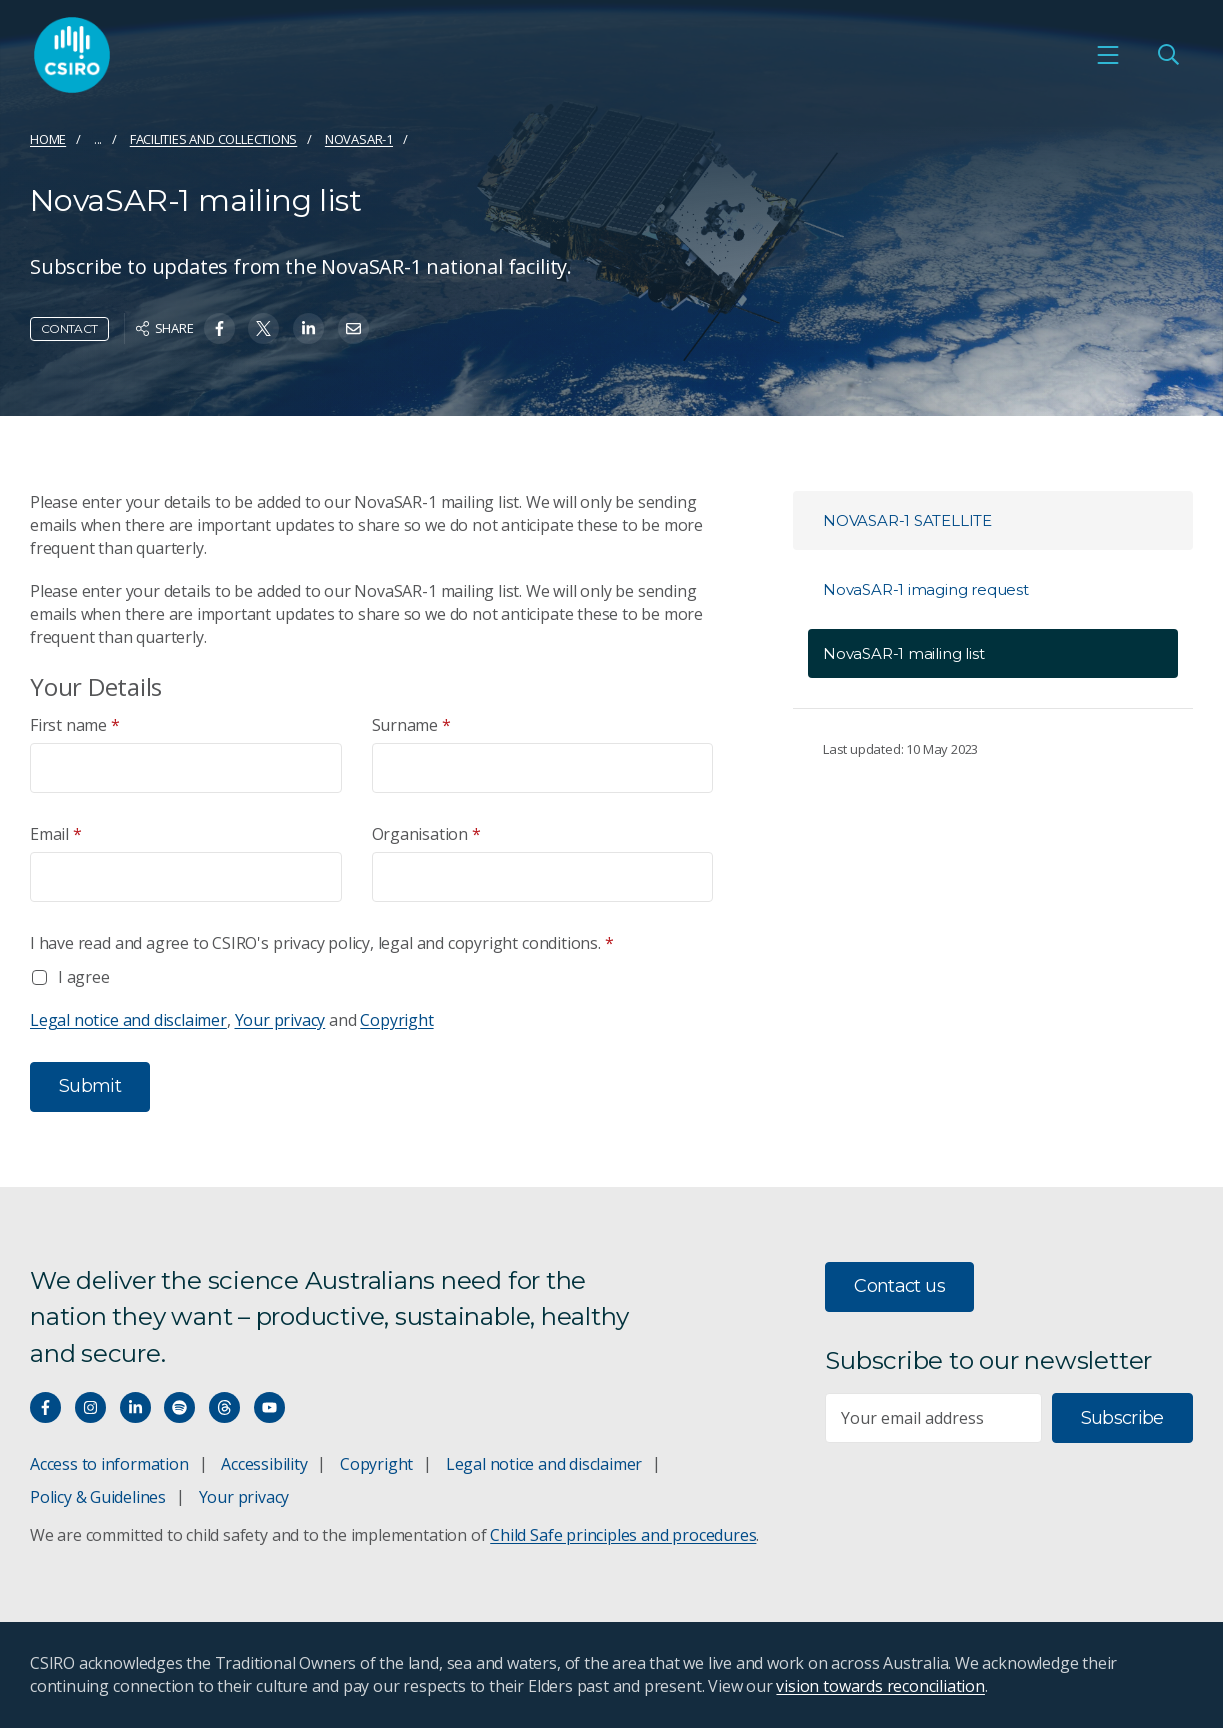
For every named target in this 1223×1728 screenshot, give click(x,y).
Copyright (396, 1020)
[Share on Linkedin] (308, 328)
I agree (84, 977)
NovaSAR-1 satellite (907, 520)
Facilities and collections (214, 139)
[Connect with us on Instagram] (90, 1407)
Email (56, 834)
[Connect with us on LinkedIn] (135, 1407)
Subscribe (1122, 1418)
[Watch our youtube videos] (269, 1407)
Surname (411, 725)
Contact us (899, 1286)
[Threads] (224, 1407)
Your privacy (280, 1020)
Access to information (109, 1464)
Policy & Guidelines (98, 1497)
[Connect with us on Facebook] (45, 1407)
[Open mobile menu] (1108, 55)
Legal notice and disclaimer (128, 1020)
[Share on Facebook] (219, 328)
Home (48, 139)
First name (75, 725)
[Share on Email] (353, 328)
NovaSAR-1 (359, 139)
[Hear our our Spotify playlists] (179, 1407)
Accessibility (264, 1464)
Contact (69, 328)
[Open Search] (1168, 55)
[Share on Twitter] (263, 328)
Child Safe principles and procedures (623, 1535)
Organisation (426, 834)
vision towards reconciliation (880, 1686)
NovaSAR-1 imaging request (926, 589)
